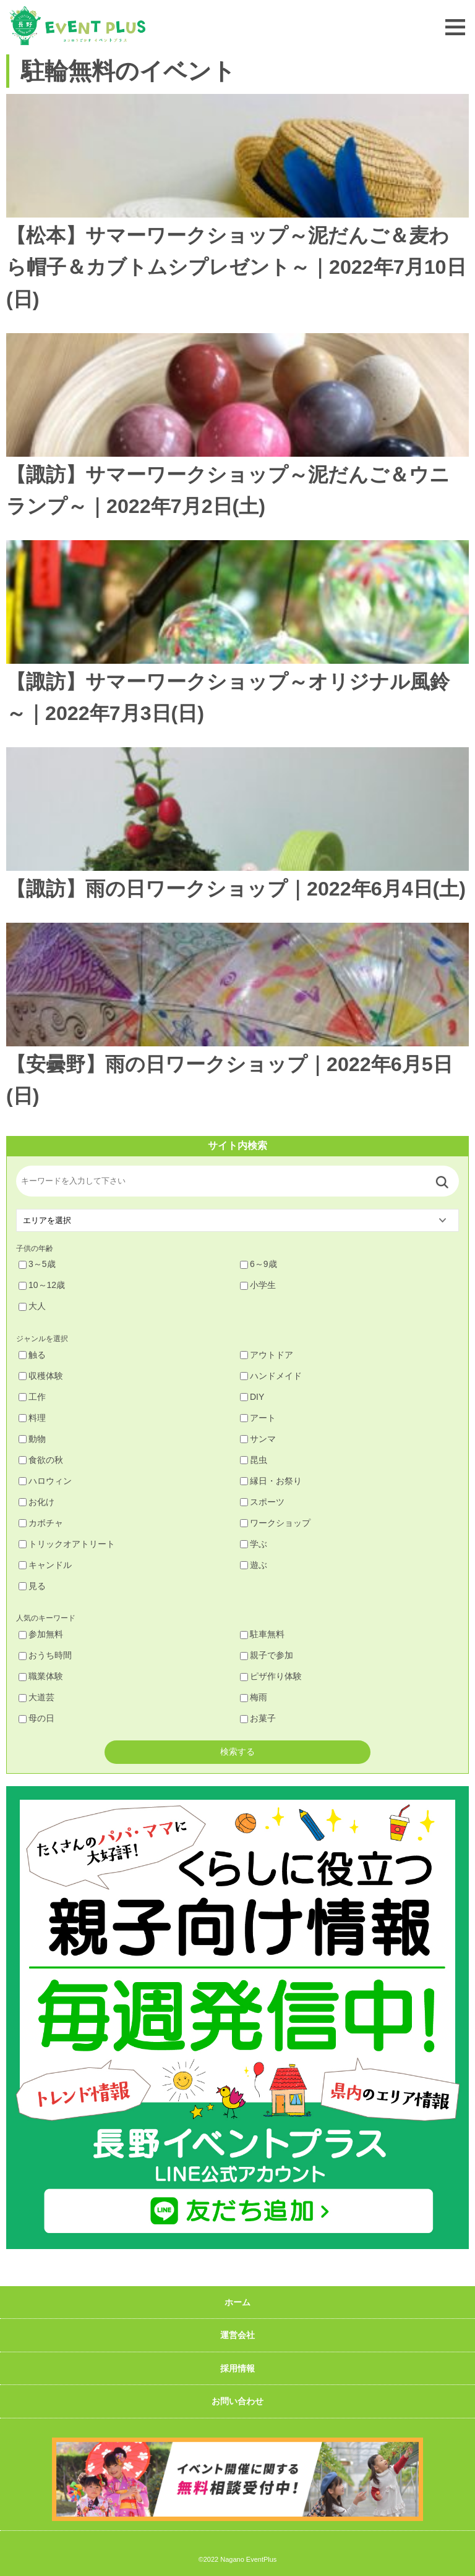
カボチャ (41, 1523)
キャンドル (45, 1565)
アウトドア (266, 1355)
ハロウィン (45, 1481)
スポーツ (262, 1502)
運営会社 (237, 2335)
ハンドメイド (271, 1376)
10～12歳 (42, 1285)
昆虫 (253, 1460)
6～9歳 (258, 1264)
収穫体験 (41, 1376)
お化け (36, 1502)
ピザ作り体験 (271, 1676)
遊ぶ (253, 1565)
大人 (32, 1306)
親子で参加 (266, 1655)
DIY (252, 1397)
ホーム (237, 2302)
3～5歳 (37, 1264)
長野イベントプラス (77, 25)
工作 (32, 1397)
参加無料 (41, 1634)
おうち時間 (45, 1655)
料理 (32, 1418)
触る (32, 1355)
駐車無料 (262, 1634)
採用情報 (237, 2368)
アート (258, 1418)
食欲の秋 (41, 1460)
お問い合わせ (237, 2401)
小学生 (258, 1285)
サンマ (258, 1439)
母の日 (36, 1718)
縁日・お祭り (271, 1481)
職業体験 (41, 1676)
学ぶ (253, 1544)
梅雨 (253, 1697)
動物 (32, 1439)
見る (32, 1586)
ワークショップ (275, 1523)
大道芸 (36, 1697)
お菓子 (258, 1718)
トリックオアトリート (67, 1544)
